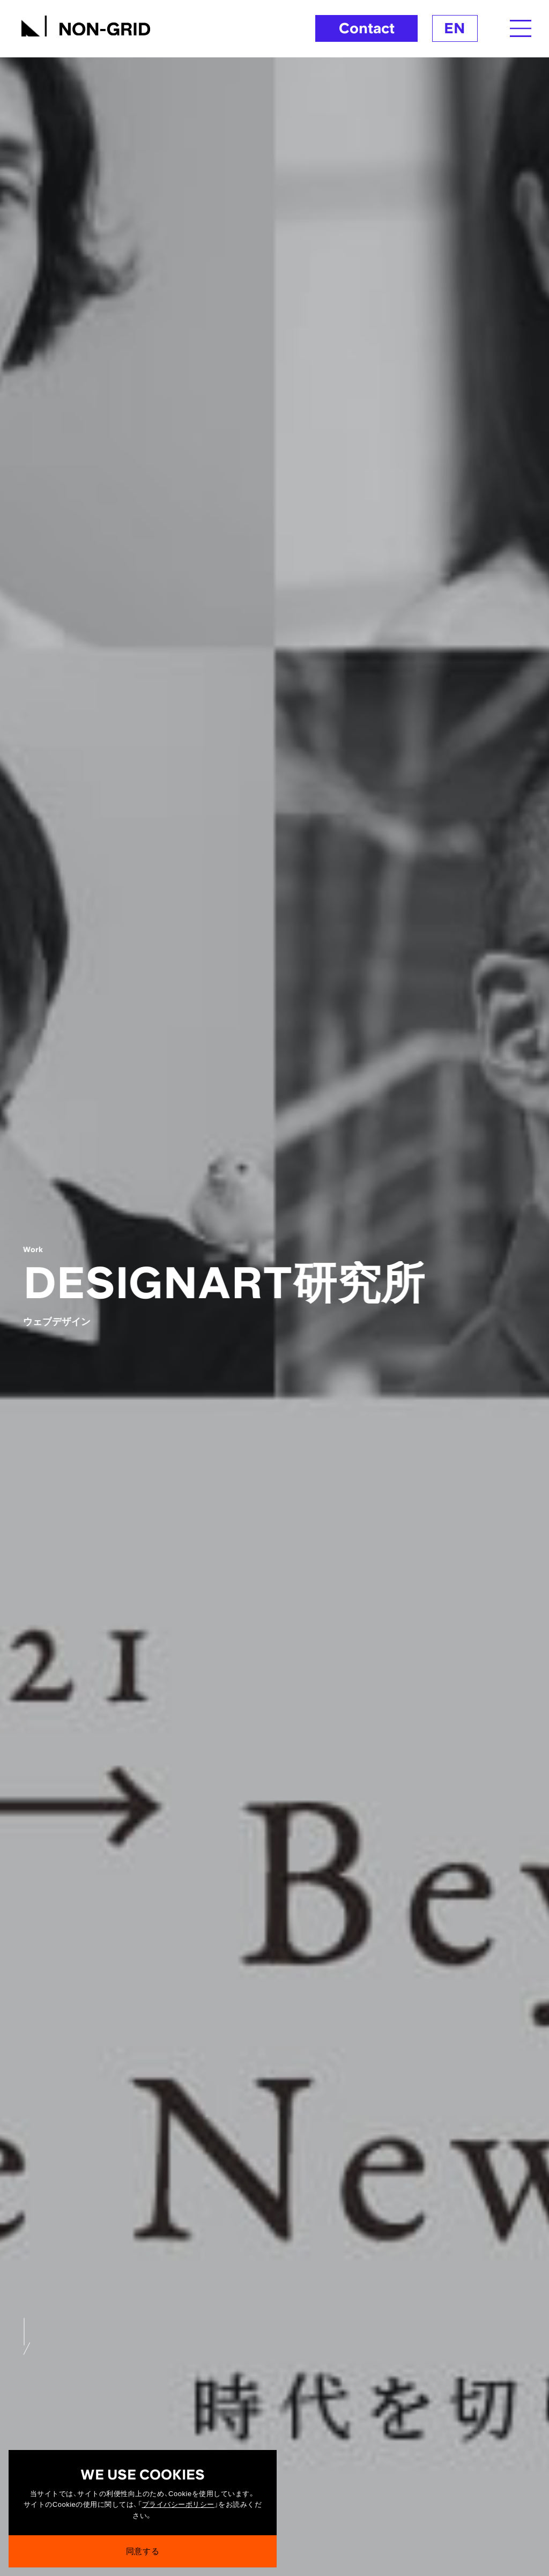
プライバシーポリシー (178, 2505)
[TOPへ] (85, 23)
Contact (367, 28)
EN (454, 28)
